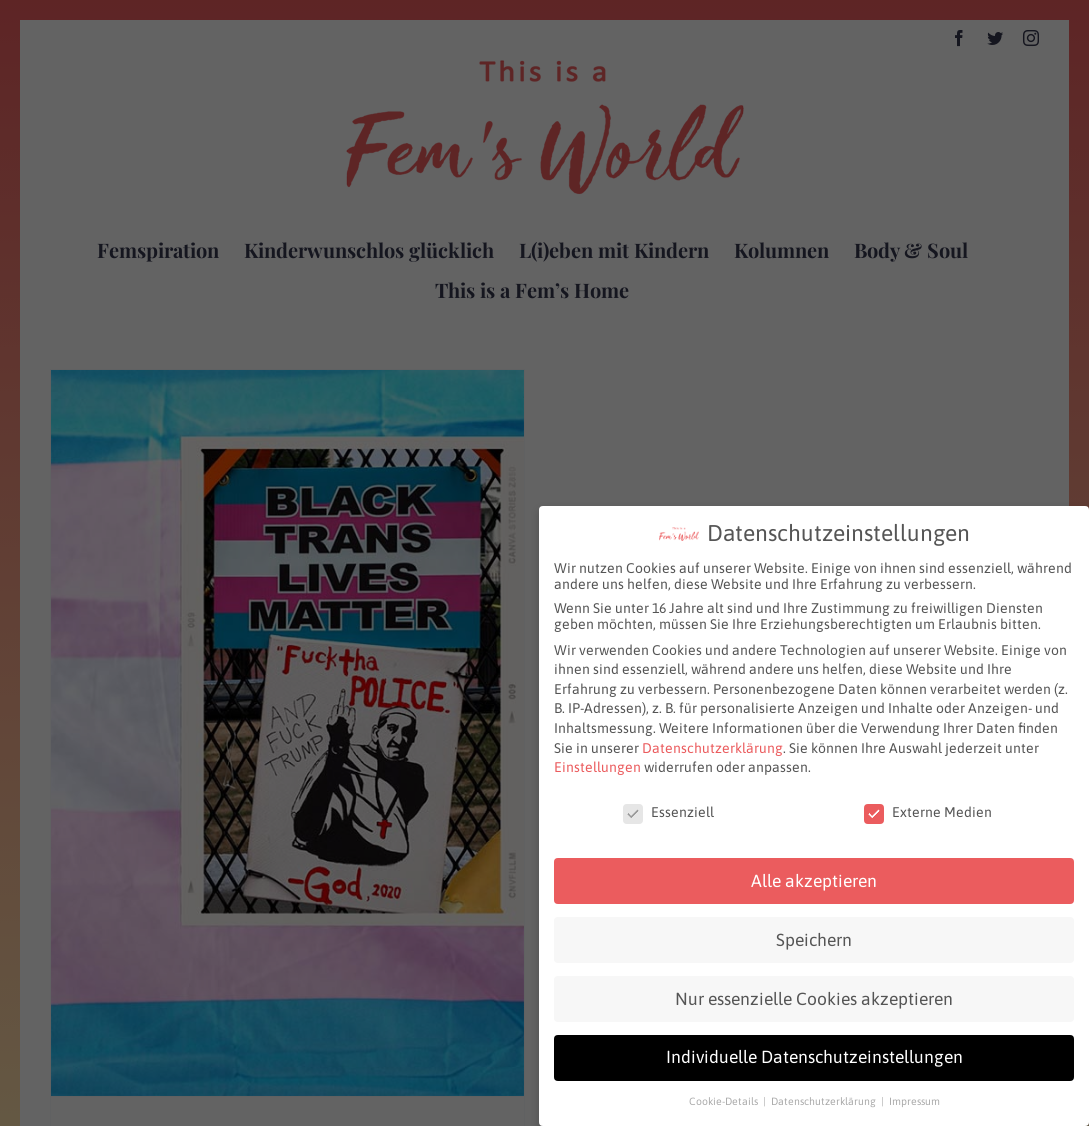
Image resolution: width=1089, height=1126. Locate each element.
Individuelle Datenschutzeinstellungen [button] (814, 1053)
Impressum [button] (914, 1096)
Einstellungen (597, 762)
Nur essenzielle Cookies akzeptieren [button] (814, 994)
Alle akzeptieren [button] (814, 876)
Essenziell (668, 807)
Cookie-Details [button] (725, 1096)
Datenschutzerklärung (712, 743)
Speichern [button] (814, 935)
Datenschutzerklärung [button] (825, 1096)
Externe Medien (928, 807)
